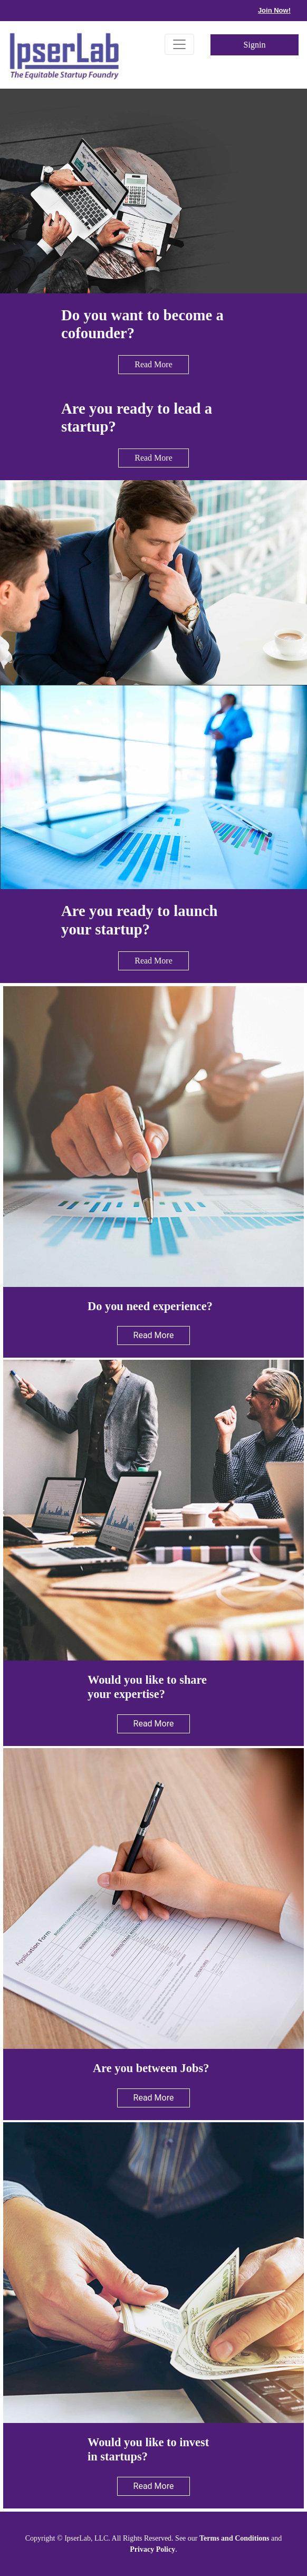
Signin (255, 44)
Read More (153, 364)
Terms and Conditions (234, 2538)
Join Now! (274, 10)
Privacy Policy (152, 2549)
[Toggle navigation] (179, 44)
